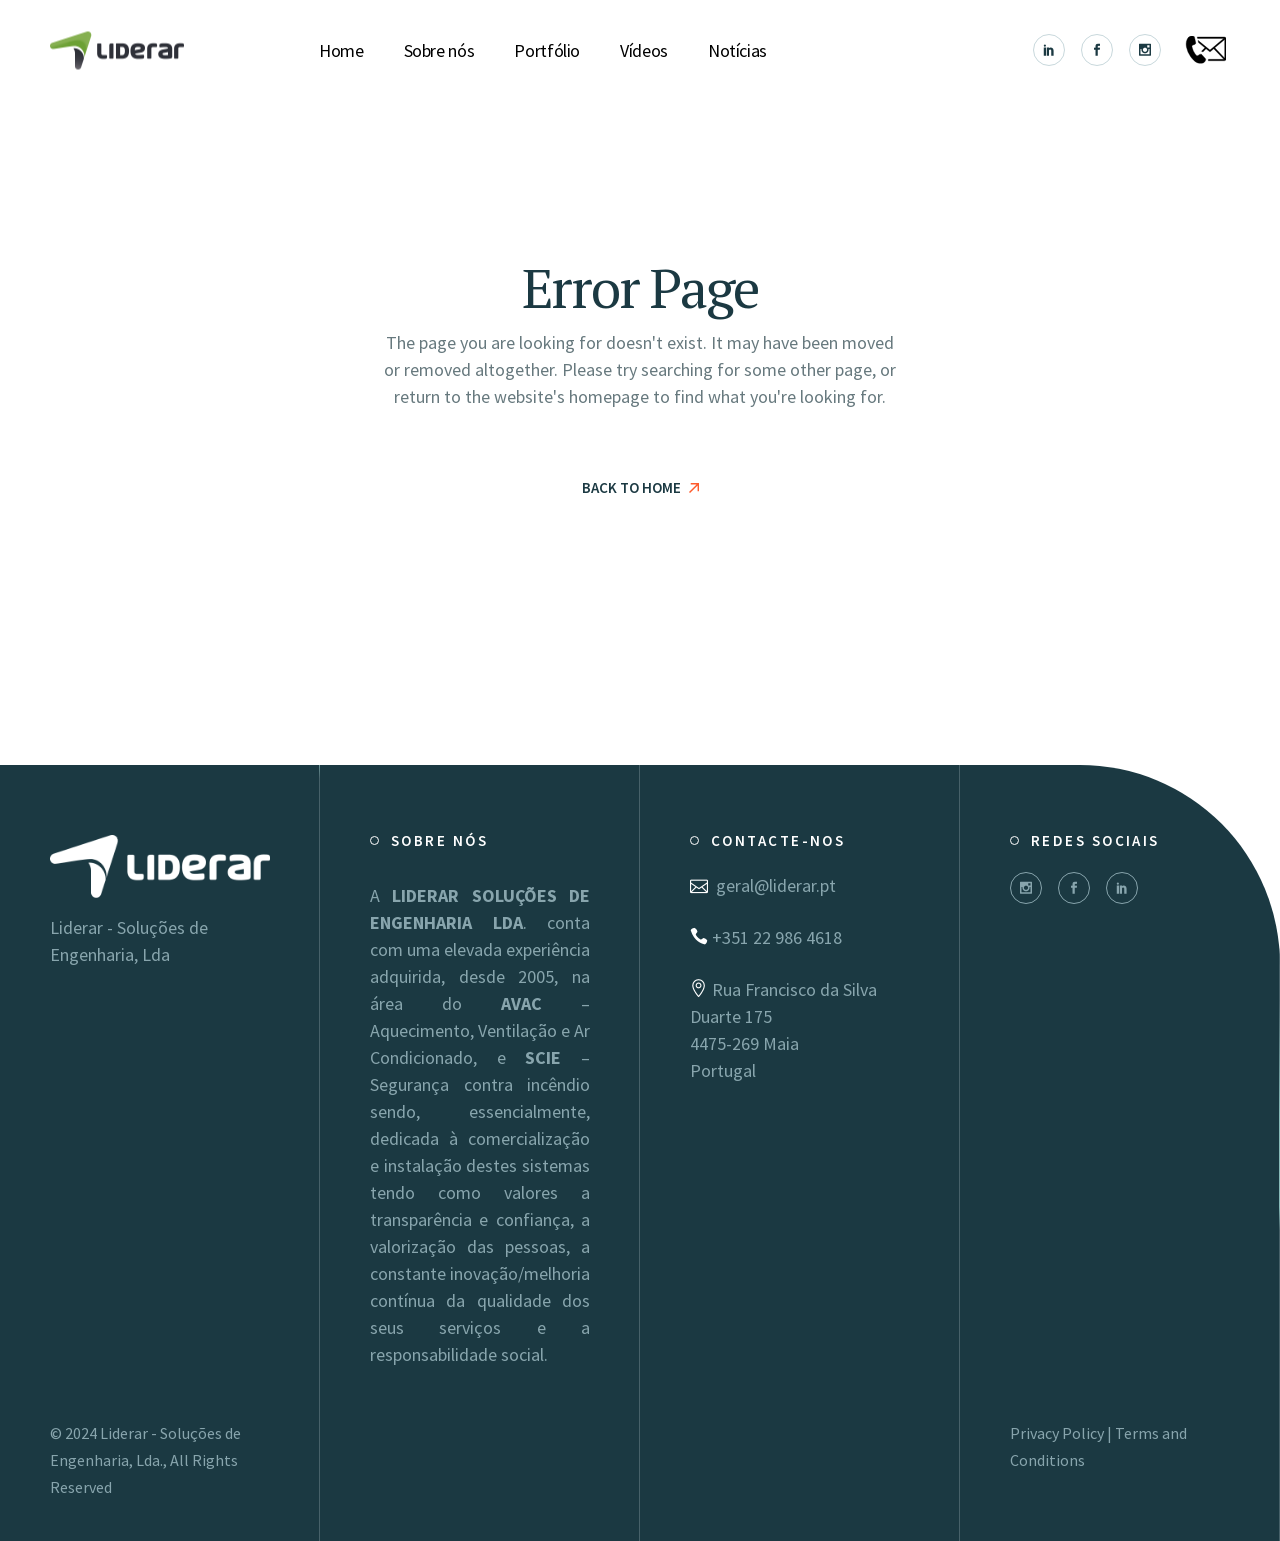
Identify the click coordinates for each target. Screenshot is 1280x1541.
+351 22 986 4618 (766, 937)
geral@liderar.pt (763, 885)
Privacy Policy (1057, 1433)
